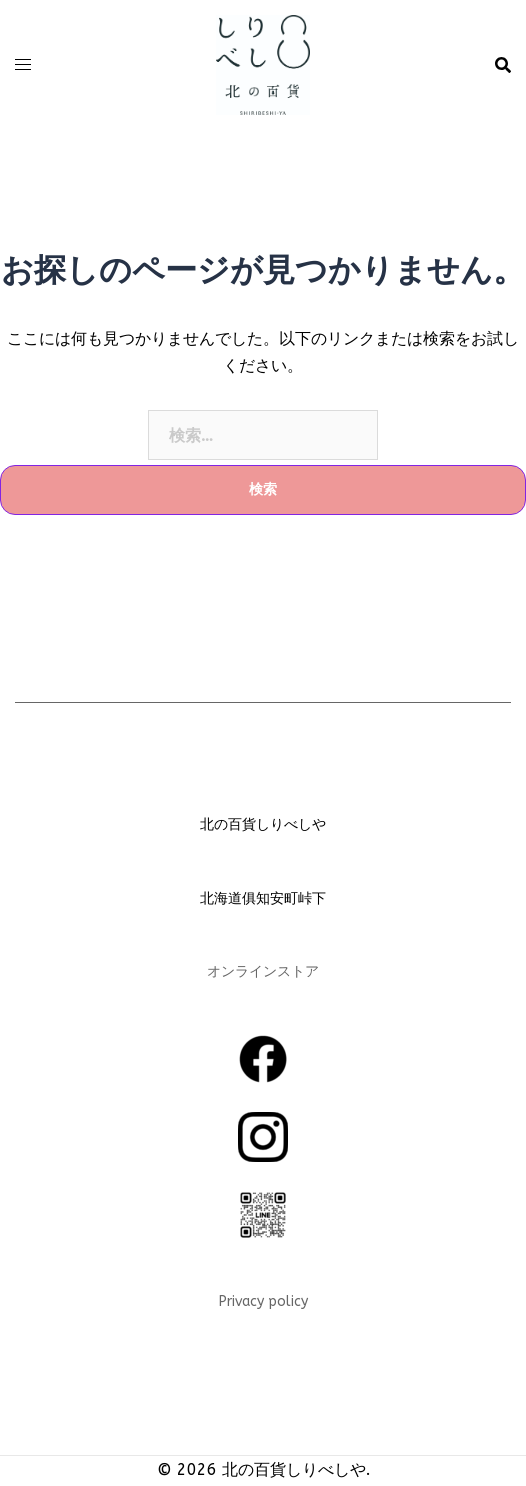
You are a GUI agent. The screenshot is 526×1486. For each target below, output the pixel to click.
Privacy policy (263, 1301)
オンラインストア (263, 971)
